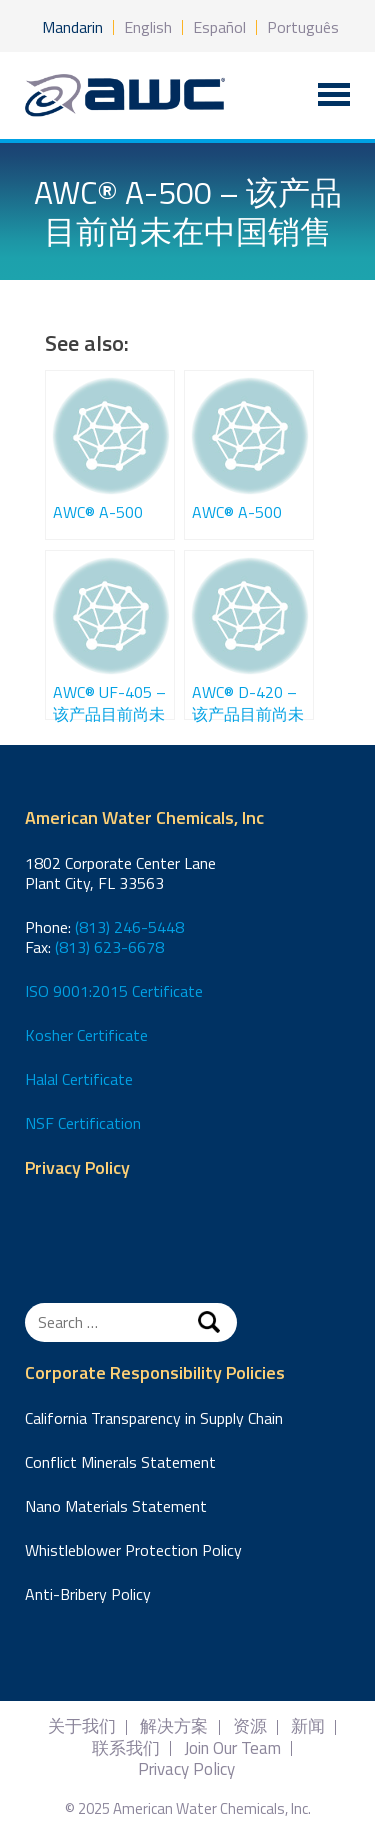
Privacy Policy (77, 1168)
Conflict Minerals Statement (120, 1462)
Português (303, 27)
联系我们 (126, 1748)
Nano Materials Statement (116, 1506)
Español (219, 27)
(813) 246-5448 (129, 927)
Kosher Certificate (86, 1035)
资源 (250, 1726)
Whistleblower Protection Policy (133, 1550)
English (148, 27)
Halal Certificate (79, 1079)
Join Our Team (232, 1748)
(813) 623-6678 (109, 947)
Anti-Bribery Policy (88, 1594)
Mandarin (72, 27)
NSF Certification (83, 1123)
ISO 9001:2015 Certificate (114, 991)
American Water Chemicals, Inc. (125, 95)
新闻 (308, 1726)
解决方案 (174, 1726)
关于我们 (82, 1726)
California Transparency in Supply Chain (154, 1418)
